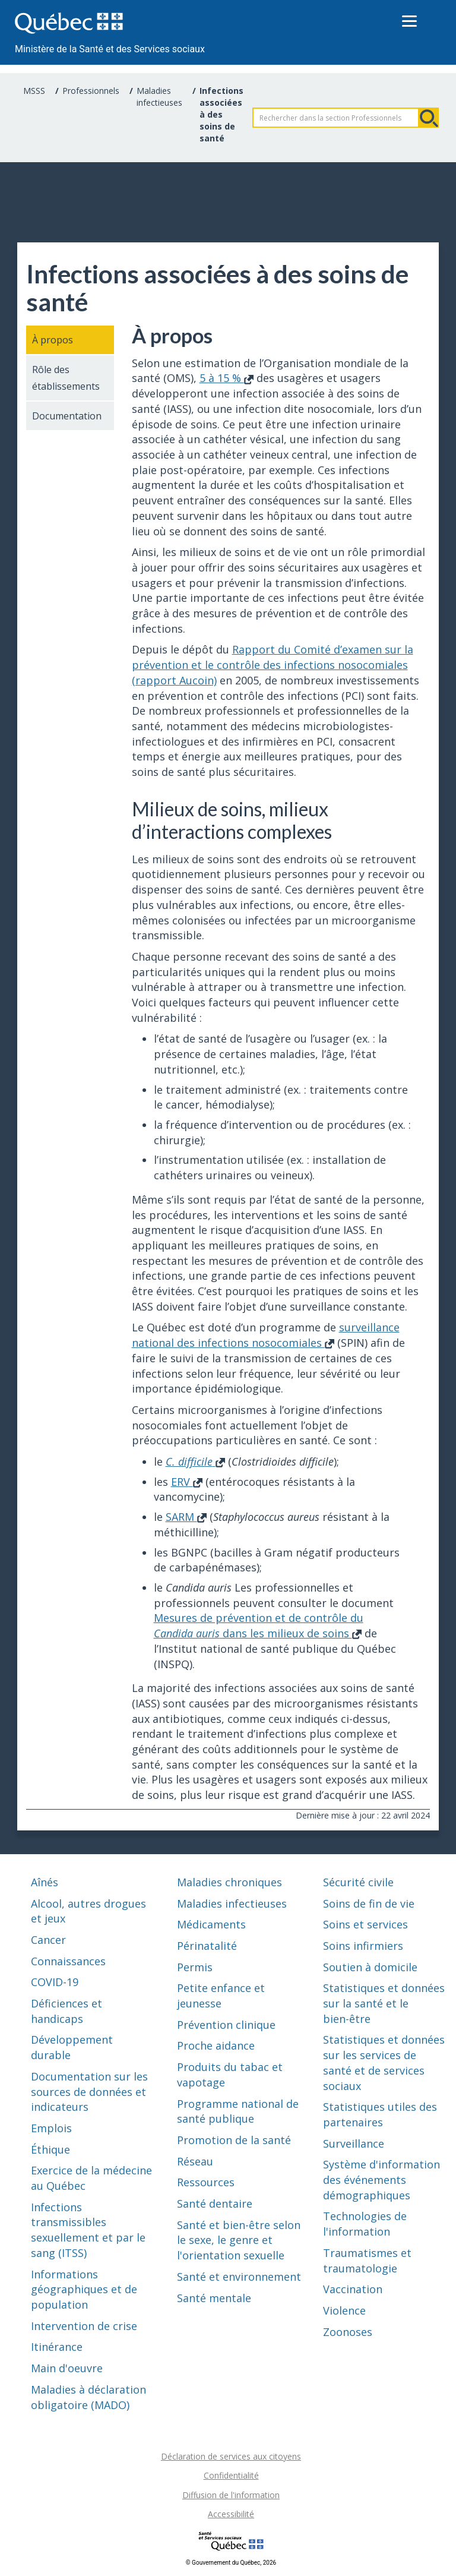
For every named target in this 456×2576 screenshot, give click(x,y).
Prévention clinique (226, 2025)
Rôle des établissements (66, 378)
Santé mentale (214, 2298)
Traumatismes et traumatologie (367, 2260)
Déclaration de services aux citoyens (231, 2456)
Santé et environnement (239, 2276)
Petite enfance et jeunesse (221, 1995)
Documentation (67, 415)
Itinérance (57, 2347)
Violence (344, 2310)
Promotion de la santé (234, 2140)
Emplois (51, 2128)
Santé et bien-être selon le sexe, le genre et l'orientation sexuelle (238, 2240)
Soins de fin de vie (368, 1903)
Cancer (48, 1940)
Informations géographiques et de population (84, 2289)
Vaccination (352, 2289)
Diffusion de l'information (231, 2495)
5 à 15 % (227, 378)
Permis (195, 1967)
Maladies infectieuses (159, 96)
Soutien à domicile (370, 1967)
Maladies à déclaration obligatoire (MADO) (88, 2397)
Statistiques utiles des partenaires (380, 2114)
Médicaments (211, 1924)
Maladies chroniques (229, 1882)
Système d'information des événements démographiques (381, 2179)
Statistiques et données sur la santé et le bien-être (384, 2003)
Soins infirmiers (363, 1946)
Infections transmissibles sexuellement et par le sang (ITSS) (88, 2230)
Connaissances (68, 1961)
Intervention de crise (84, 2326)
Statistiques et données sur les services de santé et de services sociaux (384, 2062)
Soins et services (365, 1924)
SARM (186, 1517)
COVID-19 (54, 1982)
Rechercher (429, 118)
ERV (186, 1482)
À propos (52, 339)
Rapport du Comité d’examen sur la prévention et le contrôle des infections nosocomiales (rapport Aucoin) (272, 664)
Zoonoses (347, 2332)
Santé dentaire (214, 2203)
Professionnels (90, 90)
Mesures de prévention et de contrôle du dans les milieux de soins (258, 1625)
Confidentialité (231, 2475)
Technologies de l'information (365, 2224)
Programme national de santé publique (238, 2111)
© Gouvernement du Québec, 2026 (231, 2562)
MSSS (34, 90)
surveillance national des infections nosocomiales (266, 1335)
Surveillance (353, 2143)
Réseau (195, 2161)
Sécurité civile (358, 1882)
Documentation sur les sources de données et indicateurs (89, 2091)
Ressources (206, 2182)
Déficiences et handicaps (66, 2011)
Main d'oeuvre (67, 2368)
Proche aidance (216, 2045)
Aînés (44, 1882)
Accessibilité (231, 2514)
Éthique (50, 2149)
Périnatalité (207, 1946)
